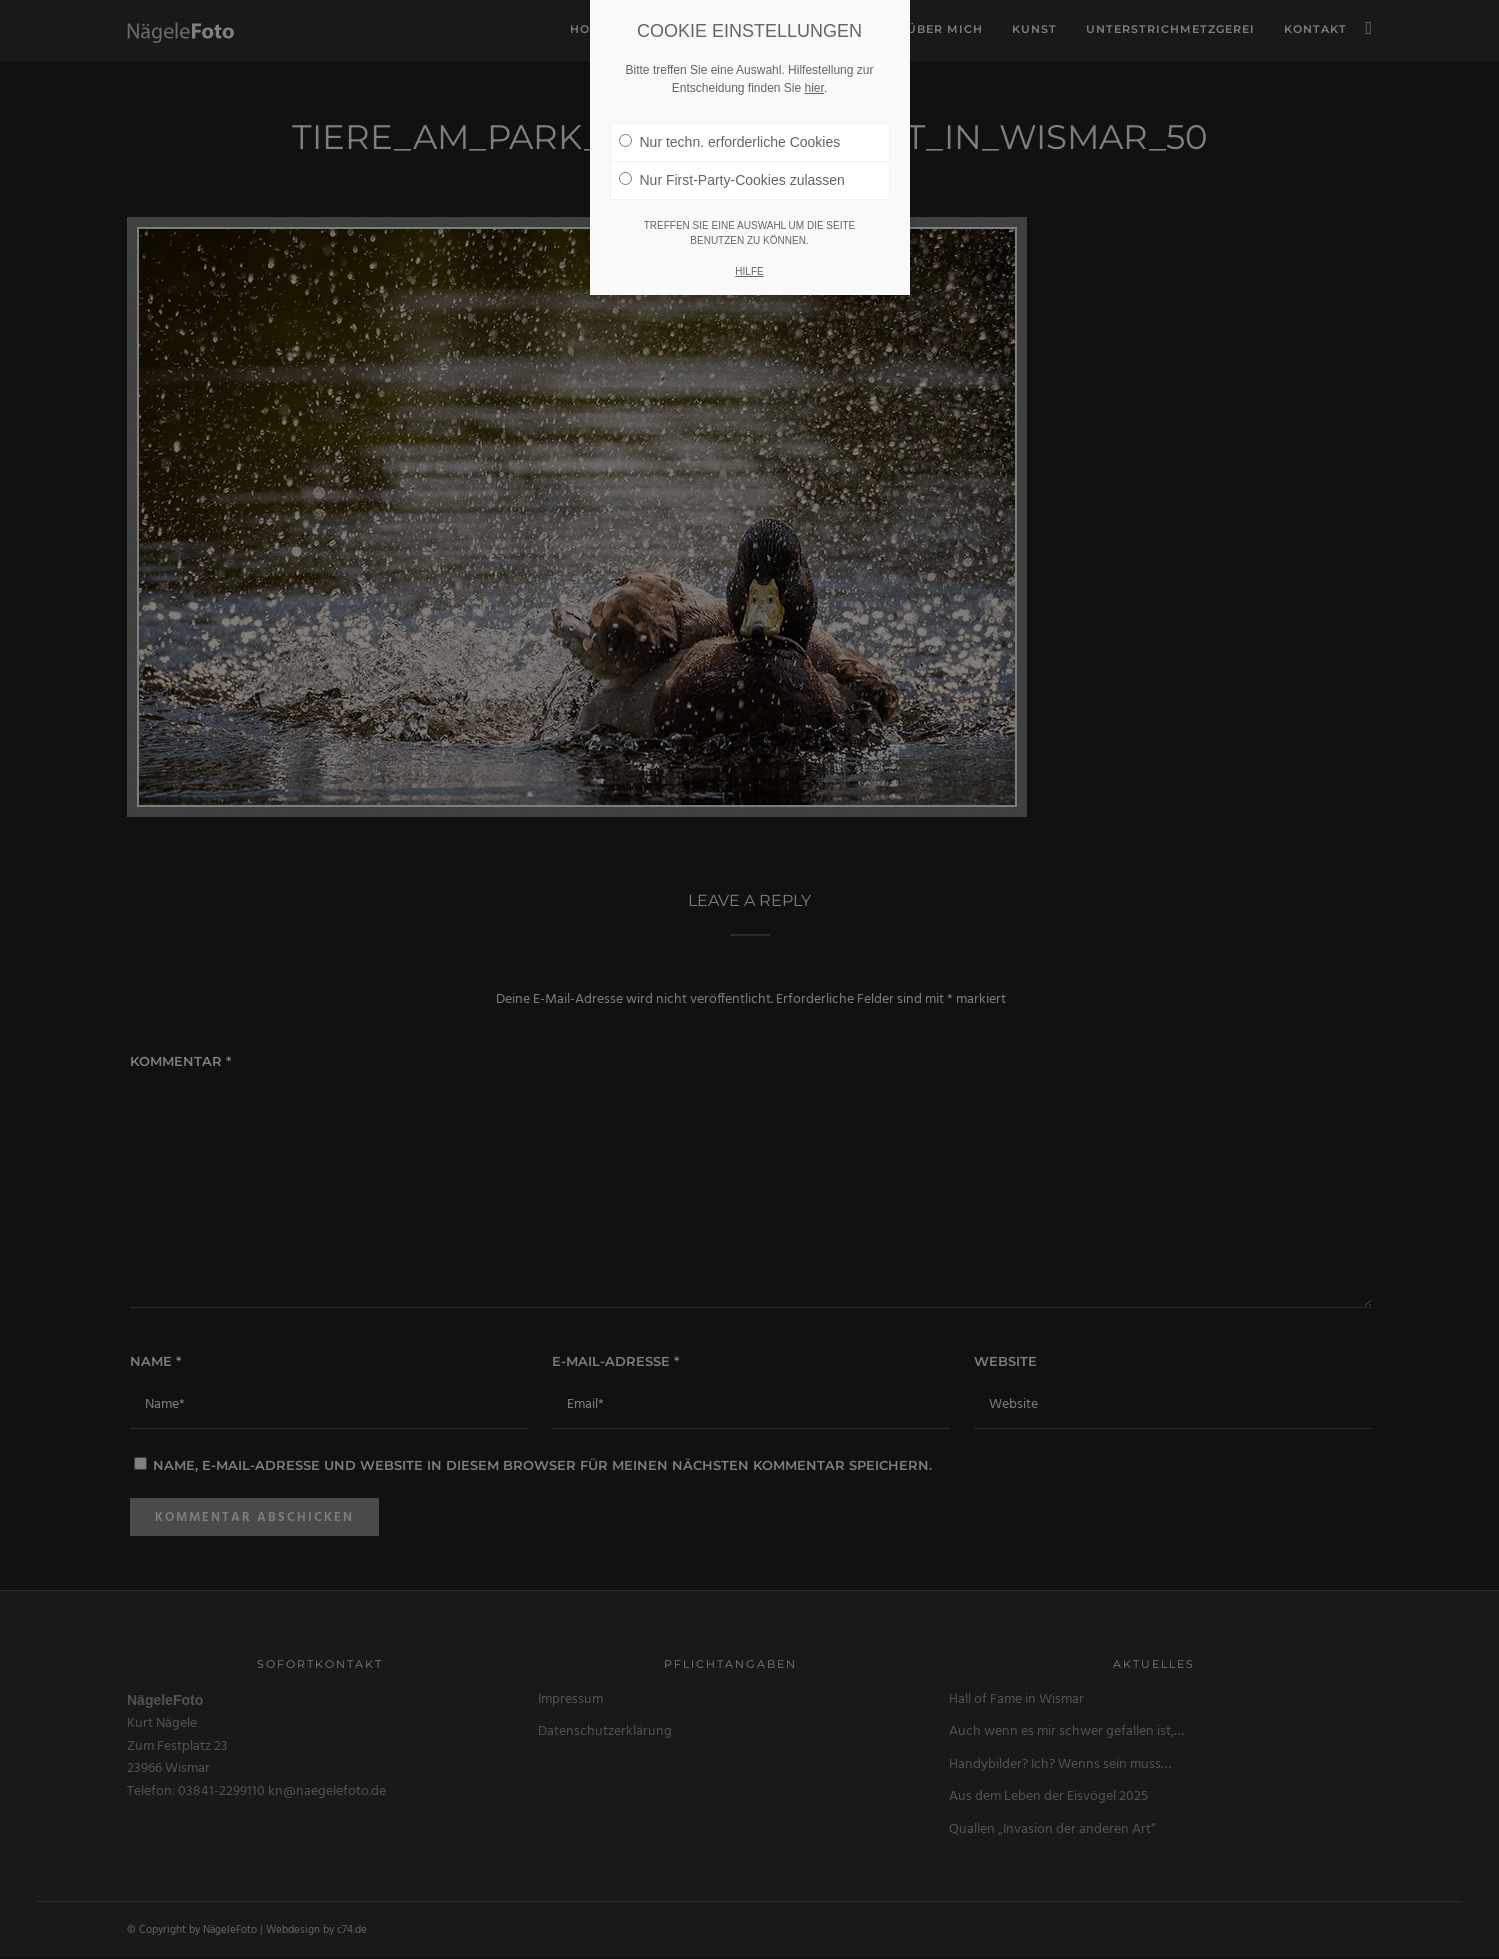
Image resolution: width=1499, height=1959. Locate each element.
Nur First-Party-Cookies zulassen (732, 180)
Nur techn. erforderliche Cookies (730, 142)
